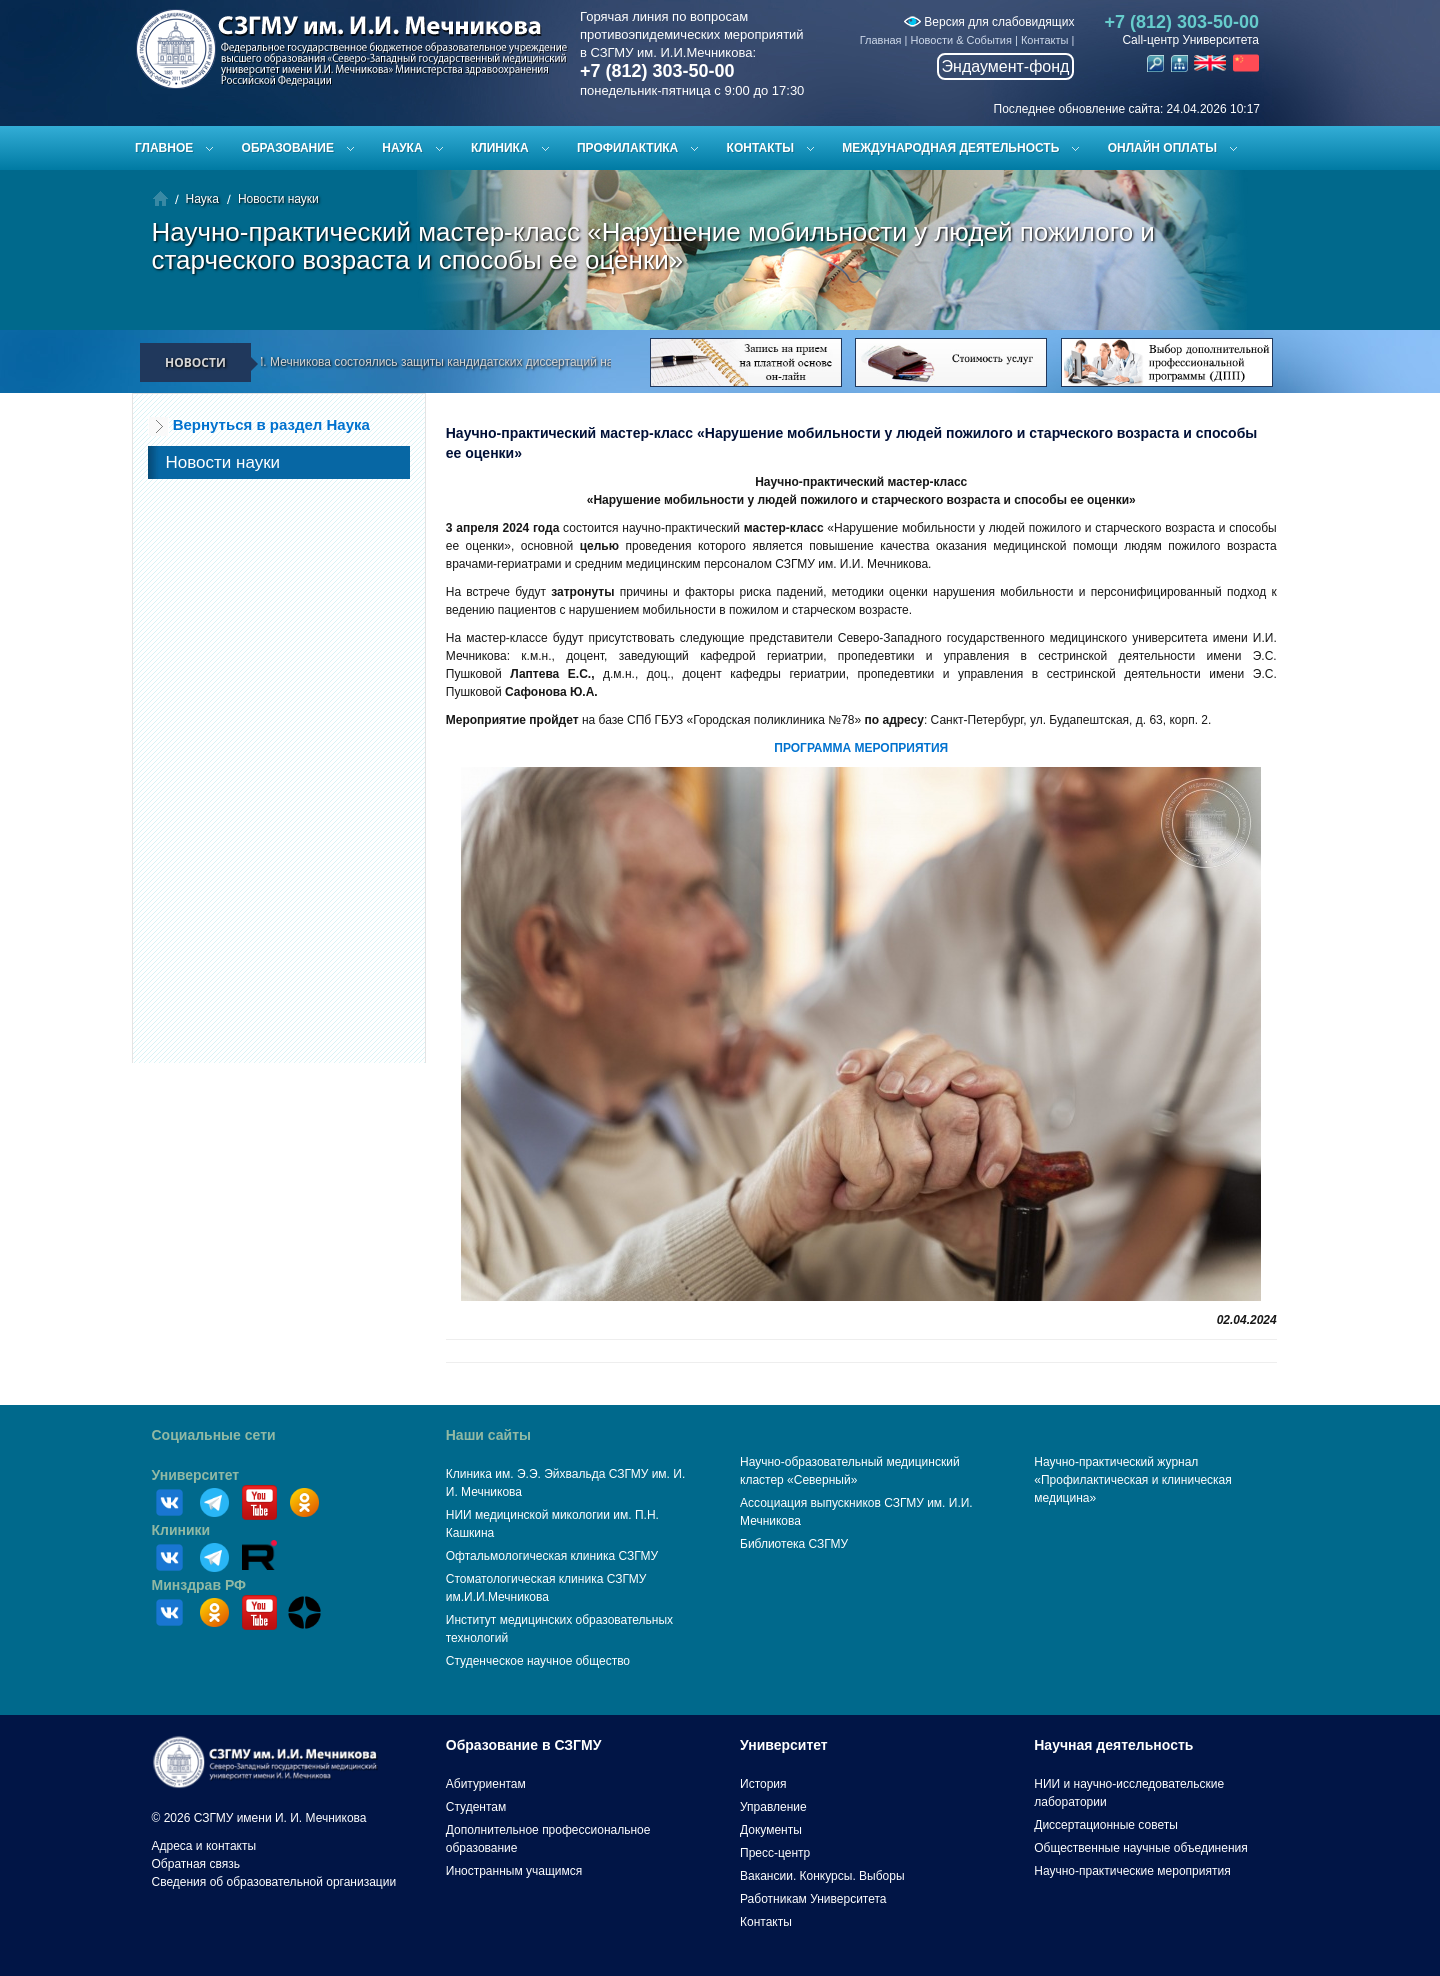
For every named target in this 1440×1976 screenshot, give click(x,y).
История (763, 1784)
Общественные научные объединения (1141, 1848)
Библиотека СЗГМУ (794, 1544)
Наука (402, 148)
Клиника (500, 148)
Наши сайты (488, 1435)
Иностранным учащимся (514, 1871)
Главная (881, 40)
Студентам (476, 1807)
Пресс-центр (775, 1853)
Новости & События (961, 40)
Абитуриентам (486, 1784)
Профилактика (627, 148)
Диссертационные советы (1106, 1825)
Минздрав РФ (199, 1585)
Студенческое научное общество (538, 1661)
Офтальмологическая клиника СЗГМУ (552, 1556)
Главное (164, 148)
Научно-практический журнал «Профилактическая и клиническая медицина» (1133, 1480)
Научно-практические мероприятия (1132, 1871)
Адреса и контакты (204, 1846)
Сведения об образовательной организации (274, 1882)
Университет (196, 1475)
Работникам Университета (813, 1899)
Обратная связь (196, 1864)
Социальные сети (214, 1435)
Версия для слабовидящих (989, 22)
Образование (288, 148)
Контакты (1045, 40)
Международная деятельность (950, 148)
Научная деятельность (1113, 1745)
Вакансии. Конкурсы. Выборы (822, 1876)
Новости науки (278, 199)
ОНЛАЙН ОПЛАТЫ (1162, 148)
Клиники (181, 1530)
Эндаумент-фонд (1006, 66)
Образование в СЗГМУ (524, 1745)
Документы (771, 1830)
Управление (773, 1807)
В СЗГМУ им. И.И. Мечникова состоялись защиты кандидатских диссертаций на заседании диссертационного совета (512, 362)
